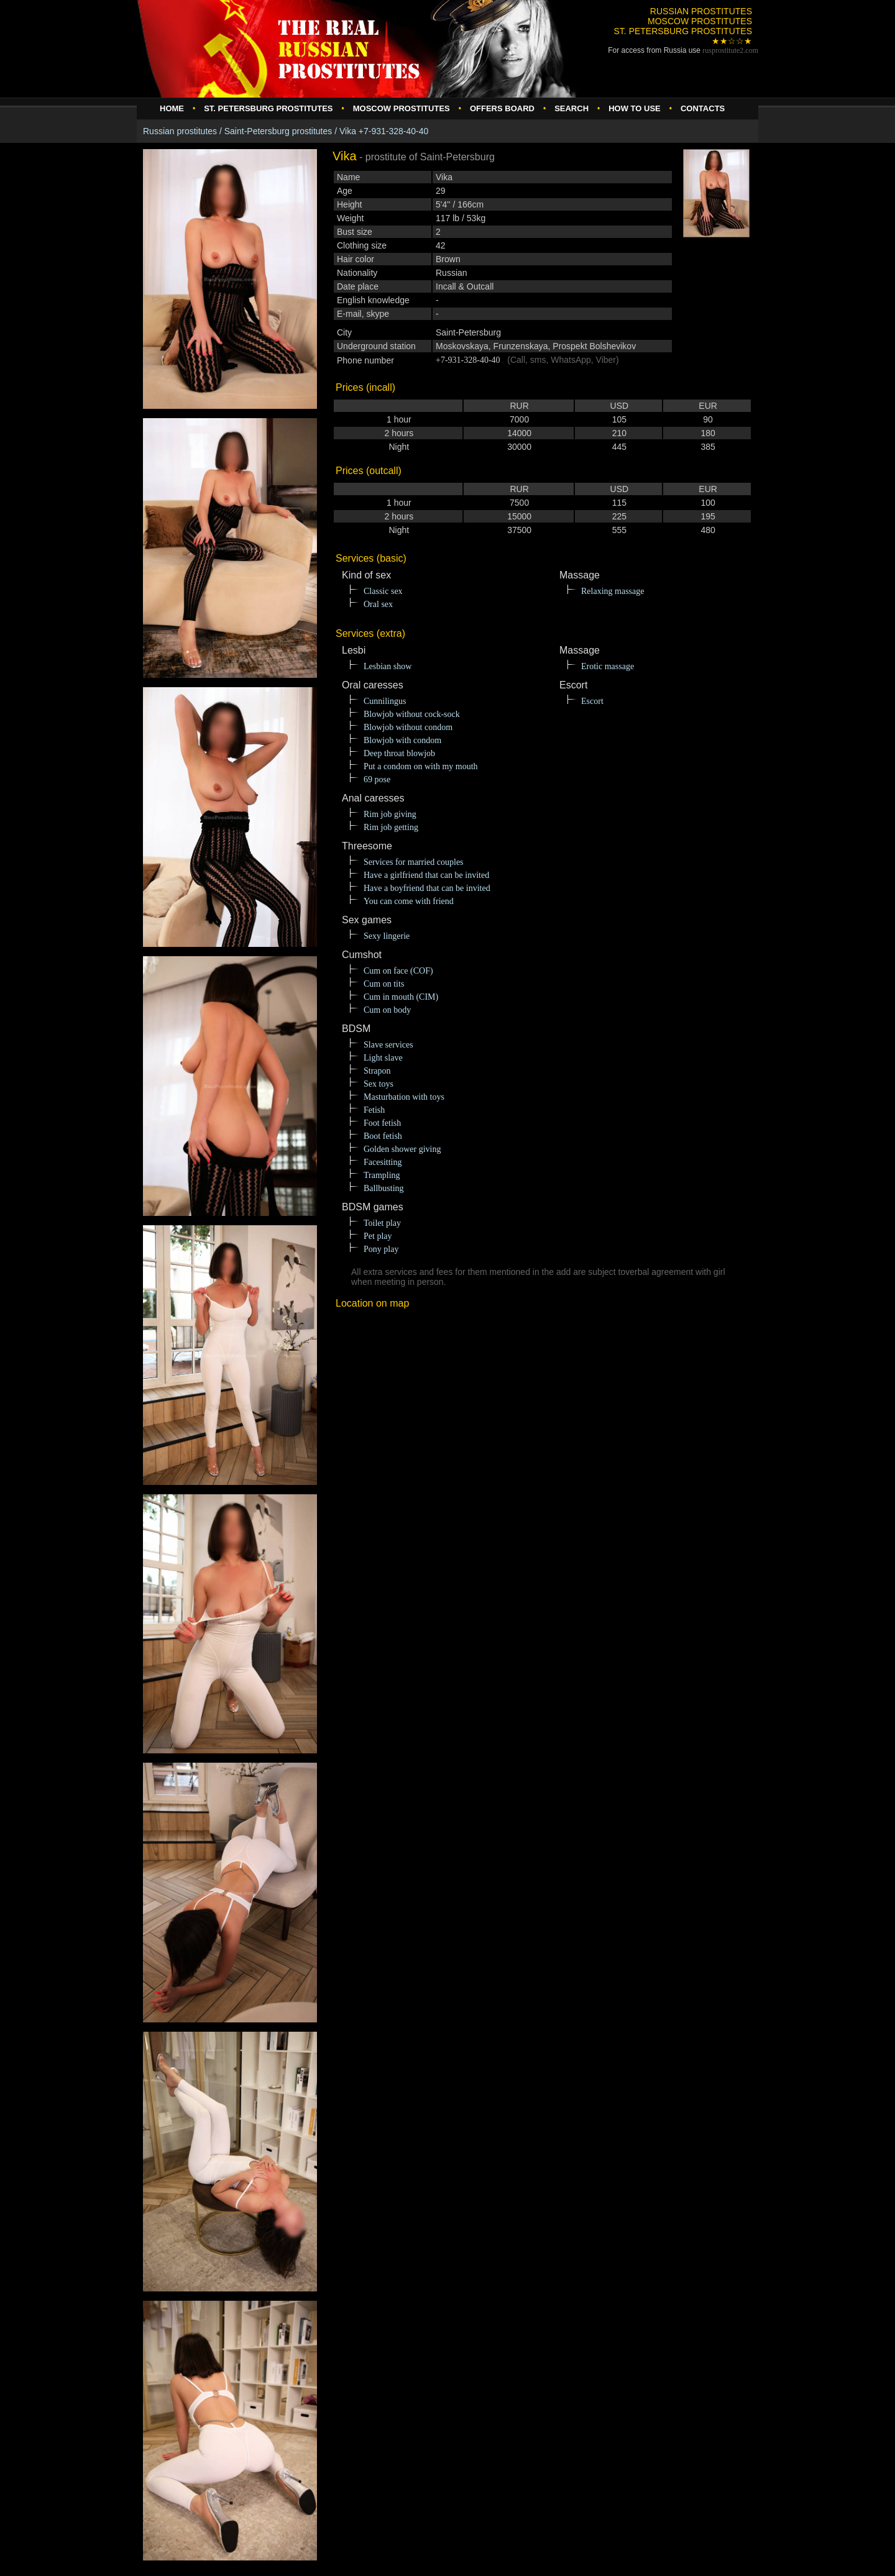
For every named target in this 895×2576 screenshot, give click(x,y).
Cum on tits (384, 984)
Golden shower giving (402, 1149)
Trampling (382, 1175)
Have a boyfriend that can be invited (427, 888)
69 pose (377, 779)
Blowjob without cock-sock (412, 714)
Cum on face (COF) (398, 970)
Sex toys (378, 1084)
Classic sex (383, 591)
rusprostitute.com (730, 50)
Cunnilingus (385, 701)
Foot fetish (382, 1123)
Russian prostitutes (180, 131)
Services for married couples (414, 862)
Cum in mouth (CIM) (401, 997)
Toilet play (382, 1223)
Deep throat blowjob (399, 753)
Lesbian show (387, 666)
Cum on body (387, 1010)
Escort (592, 701)
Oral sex (378, 604)
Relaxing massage (612, 591)
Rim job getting (391, 827)
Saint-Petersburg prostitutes (278, 131)
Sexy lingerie (387, 936)
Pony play (381, 1249)
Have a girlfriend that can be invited (426, 875)
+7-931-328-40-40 (468, 360)
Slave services (388, 1044)
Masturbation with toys (404, 1097)
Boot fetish (383, 1136)
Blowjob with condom (402, 740)
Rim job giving (390, 814)
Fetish (374, 1110)
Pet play (378, 1236)
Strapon (377, 1071)
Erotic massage (607, 666)
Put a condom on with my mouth (421, 766)
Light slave (383, 1057)
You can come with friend (409, 901)
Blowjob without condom (408, 727)
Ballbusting (384, 1188)
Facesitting (383, 1162)
